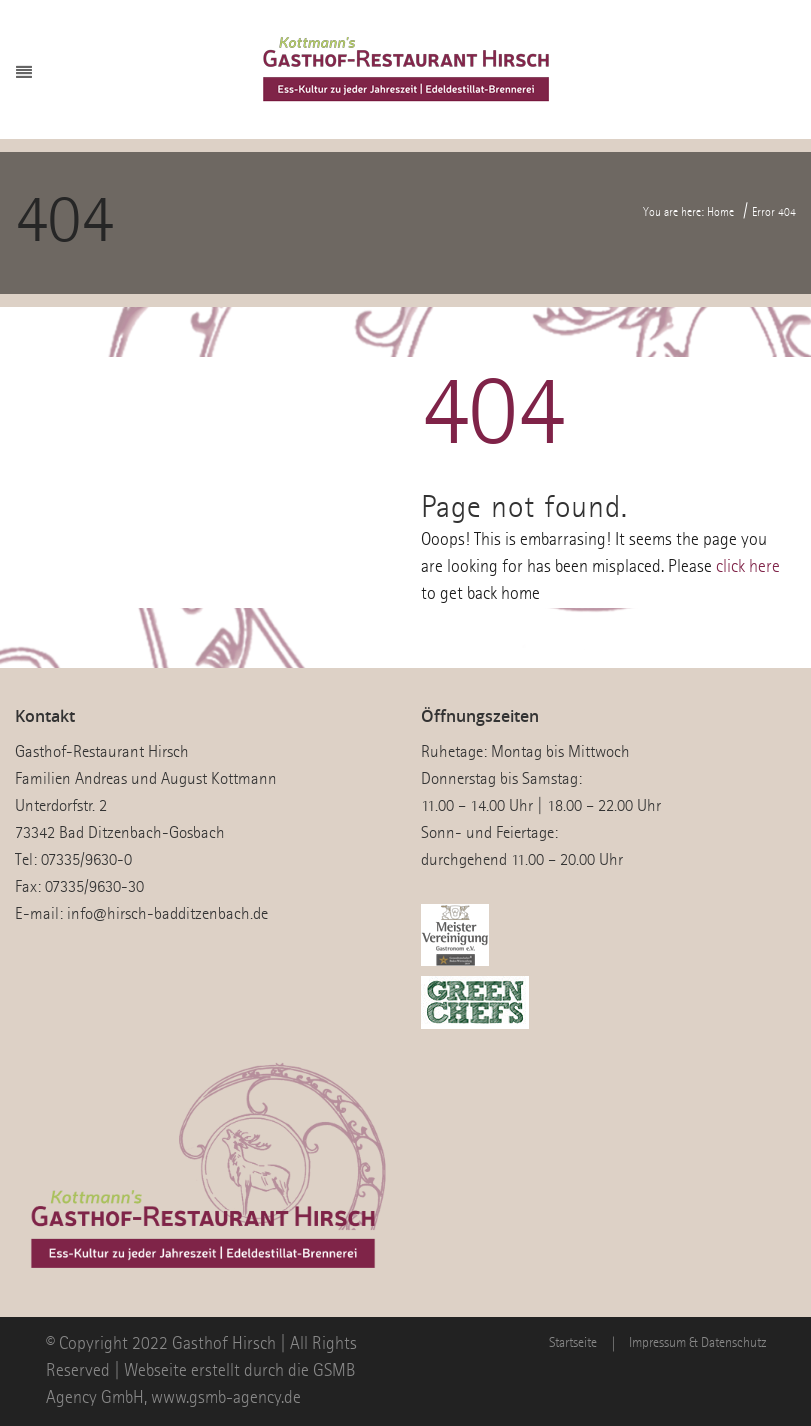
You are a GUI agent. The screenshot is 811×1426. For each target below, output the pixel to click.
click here (748, 567)
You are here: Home (688, 213)
